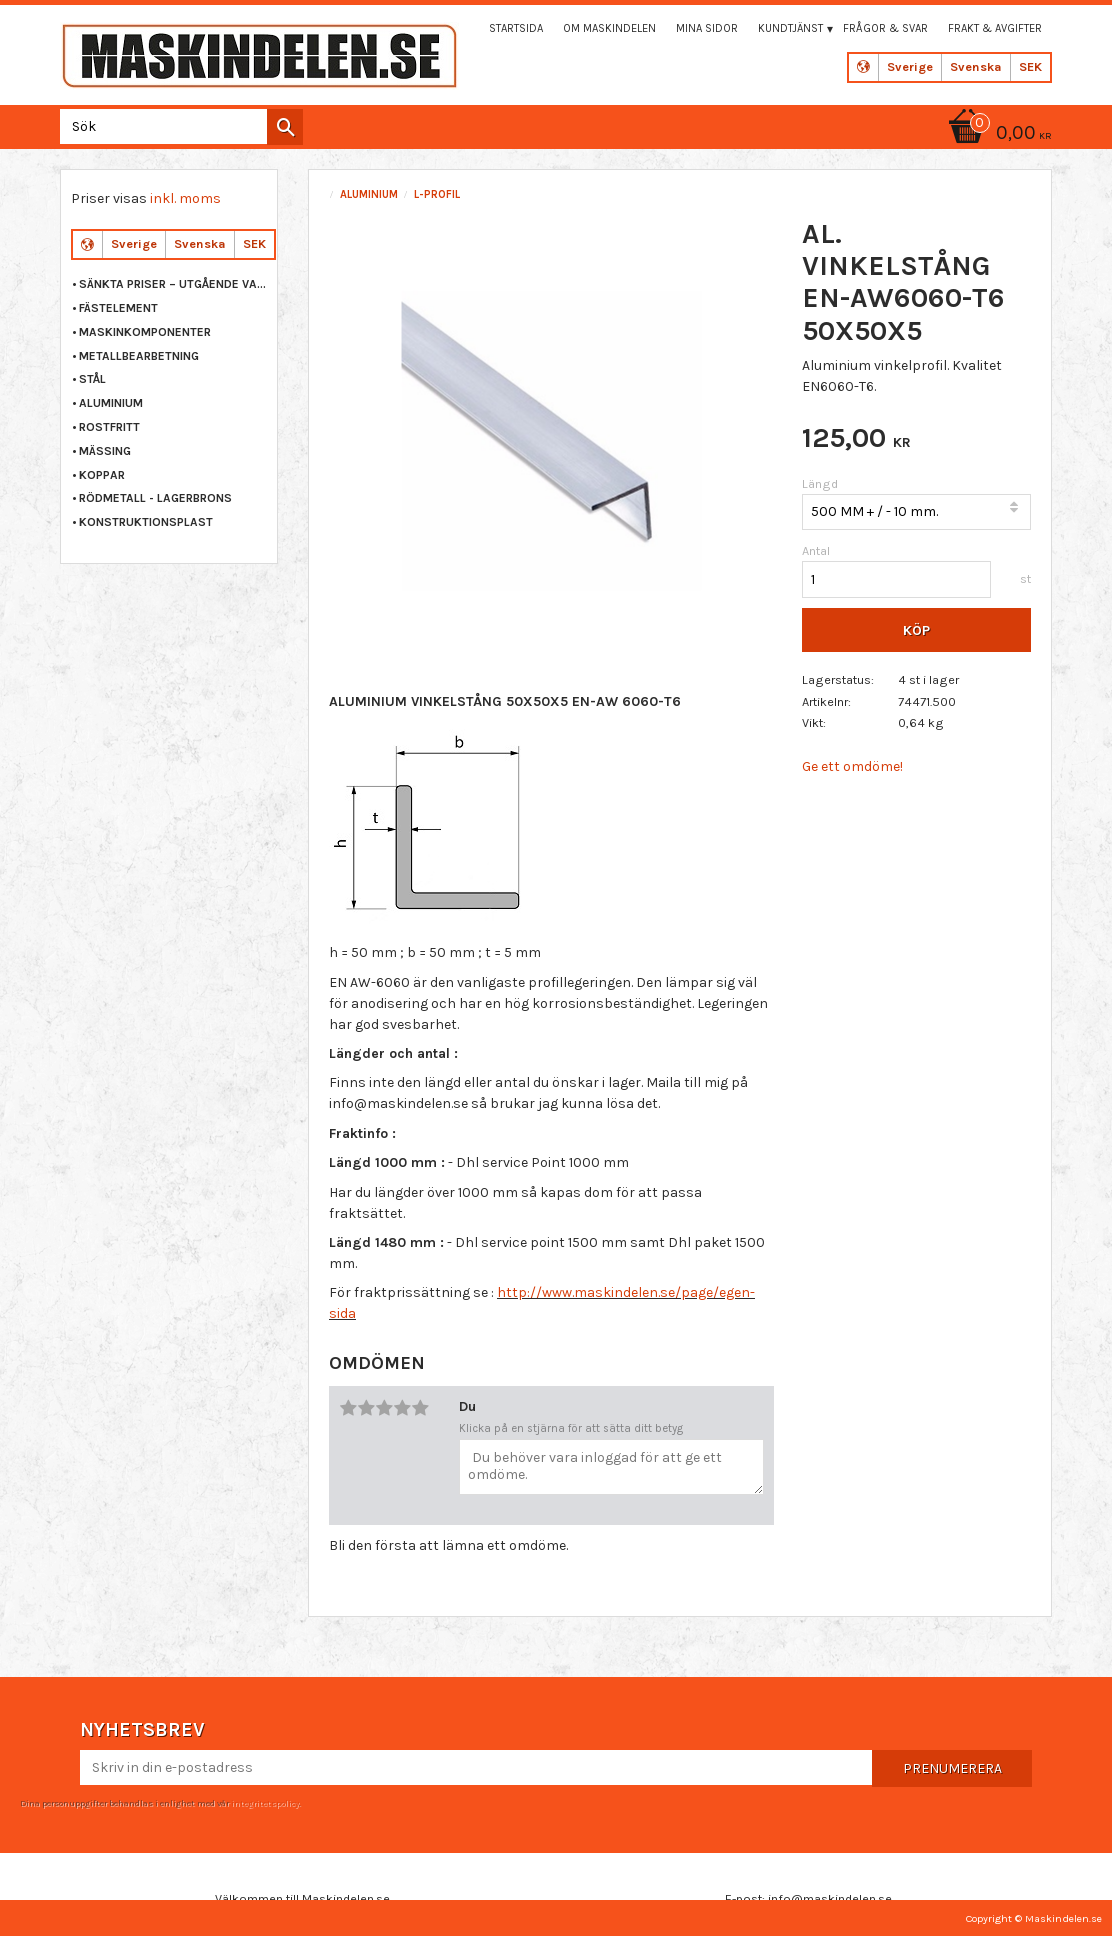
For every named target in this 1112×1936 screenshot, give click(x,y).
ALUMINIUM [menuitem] (111, 403)
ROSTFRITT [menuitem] (109, 427)
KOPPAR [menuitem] (102, 475)
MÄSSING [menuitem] (105, 451)
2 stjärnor (366, 1408)
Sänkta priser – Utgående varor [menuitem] (173, 284)
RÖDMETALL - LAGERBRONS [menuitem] (155, 498)
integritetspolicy (265, 1803)
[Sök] (285, 127)
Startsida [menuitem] (516, 28)
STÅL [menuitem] (92, 379)
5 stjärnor (420, 1408)
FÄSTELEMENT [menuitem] (118, 308)
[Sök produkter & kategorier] (177, 126)
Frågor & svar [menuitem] (885, 28)
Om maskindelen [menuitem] (609, 28)
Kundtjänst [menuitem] (790, 28)
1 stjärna (348, 1408)
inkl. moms (185, 198)
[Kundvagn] (997, 134)
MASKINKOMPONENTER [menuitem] (145, 332)
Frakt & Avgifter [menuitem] (995, 28)
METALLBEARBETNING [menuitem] (139, 356)
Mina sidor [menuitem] (707, 28)
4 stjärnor (402, 1408)
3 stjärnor (384, 1408)
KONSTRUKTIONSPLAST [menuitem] (146, 522)
